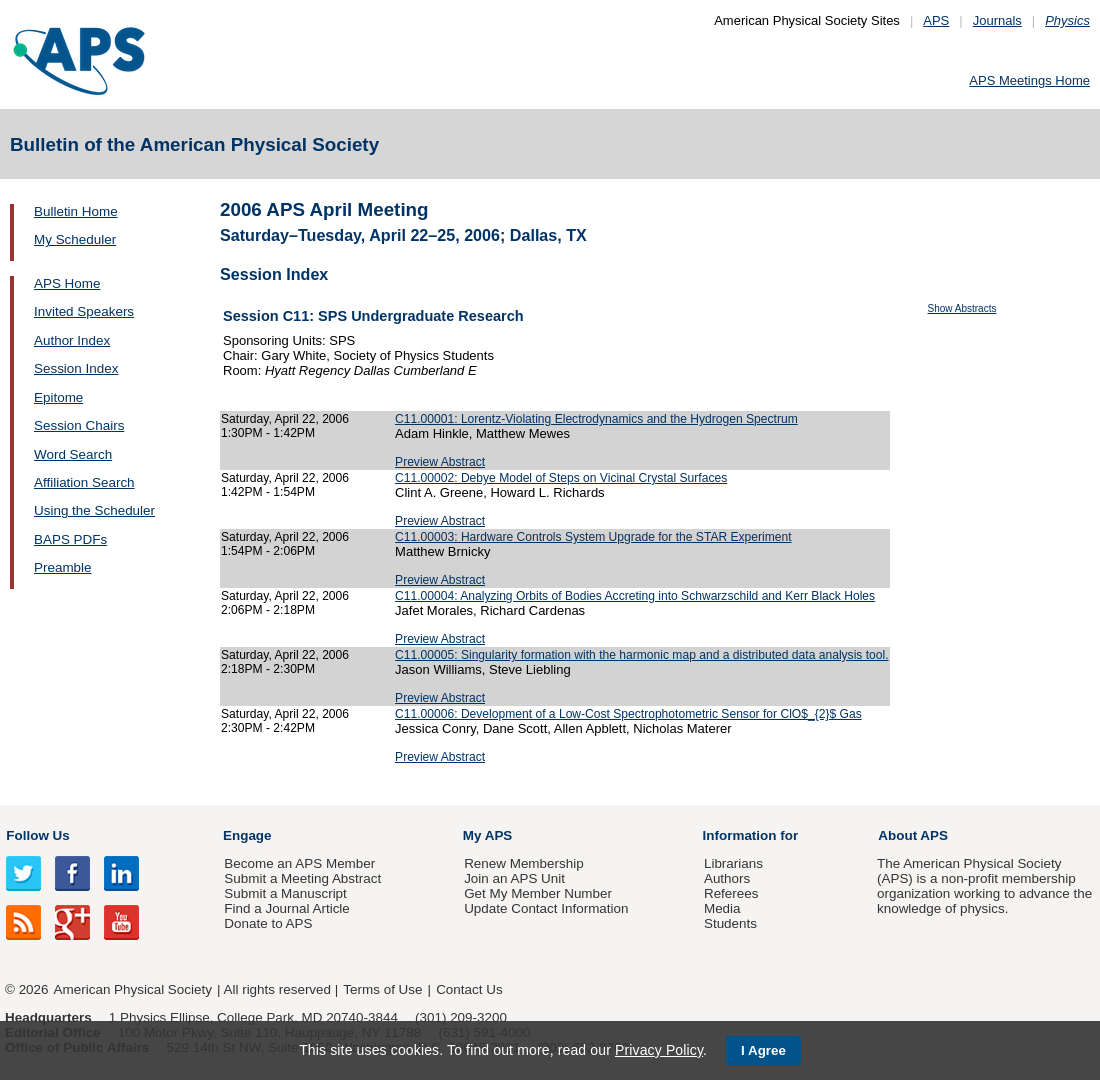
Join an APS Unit (514, 878)
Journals (997, 20)
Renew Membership (524, 863)
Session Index (76, 368)
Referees (731, 893)
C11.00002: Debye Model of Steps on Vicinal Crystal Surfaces (561, 478)
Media (722, 908)
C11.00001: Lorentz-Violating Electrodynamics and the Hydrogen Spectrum (596, 419)
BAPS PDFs (70, 539)
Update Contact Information (546, 908)
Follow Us (37, 835)
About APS (913, 835)
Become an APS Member (299, 863)
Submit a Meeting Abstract (302, 878)
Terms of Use (382, 989)
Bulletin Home (76, 211)
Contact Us (469, 989)
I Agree (763, 1050)
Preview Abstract (440, 462)
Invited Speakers (84, 311)
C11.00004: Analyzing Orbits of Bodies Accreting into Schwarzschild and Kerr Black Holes (635, 596)
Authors (727, 878)
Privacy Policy (659, 1050)
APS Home (67, 283)
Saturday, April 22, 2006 (285, 419)
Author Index (72, 340)
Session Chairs (79, 425)
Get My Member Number (538, 893)
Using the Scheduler (94, 510)
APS (936, 20)
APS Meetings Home (1029, 80)
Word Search (73, 454)
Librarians (733, 863)
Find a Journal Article (286, 908)
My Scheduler (75, 239)
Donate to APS (268, 923)
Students (730, 923)
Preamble (63, 567)
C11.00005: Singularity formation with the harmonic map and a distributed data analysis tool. (641, 655)
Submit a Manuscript (285, 893)
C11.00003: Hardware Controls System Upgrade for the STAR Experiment (593, 537)
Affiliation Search (84, 482)
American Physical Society (133, 989)
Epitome (58, 397)
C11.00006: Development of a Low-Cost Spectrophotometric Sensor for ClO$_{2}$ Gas (628, 714)
